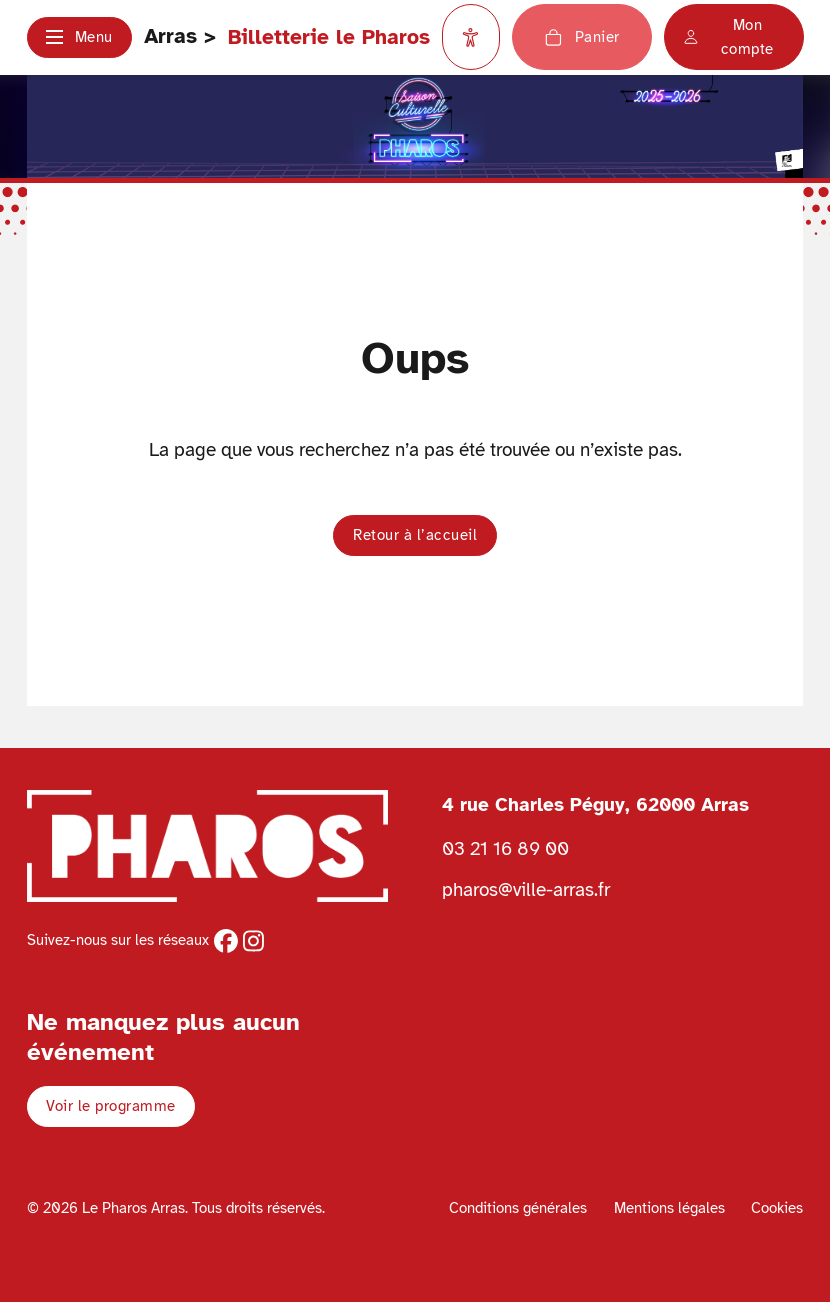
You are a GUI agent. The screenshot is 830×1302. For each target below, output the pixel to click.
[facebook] (226, 941)
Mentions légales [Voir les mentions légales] (669, 1208)
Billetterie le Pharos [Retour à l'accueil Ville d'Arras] (329, 37)
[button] (79, 37)
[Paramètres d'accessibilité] (471, 37)
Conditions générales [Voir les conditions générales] (518, 1208)
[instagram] (253, 941)
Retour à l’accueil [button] (415, 535)
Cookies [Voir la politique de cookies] (777, 1208)
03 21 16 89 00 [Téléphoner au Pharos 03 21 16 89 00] (505, 848)
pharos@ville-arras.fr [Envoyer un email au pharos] (526, 889)
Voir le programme (111, 1106)
